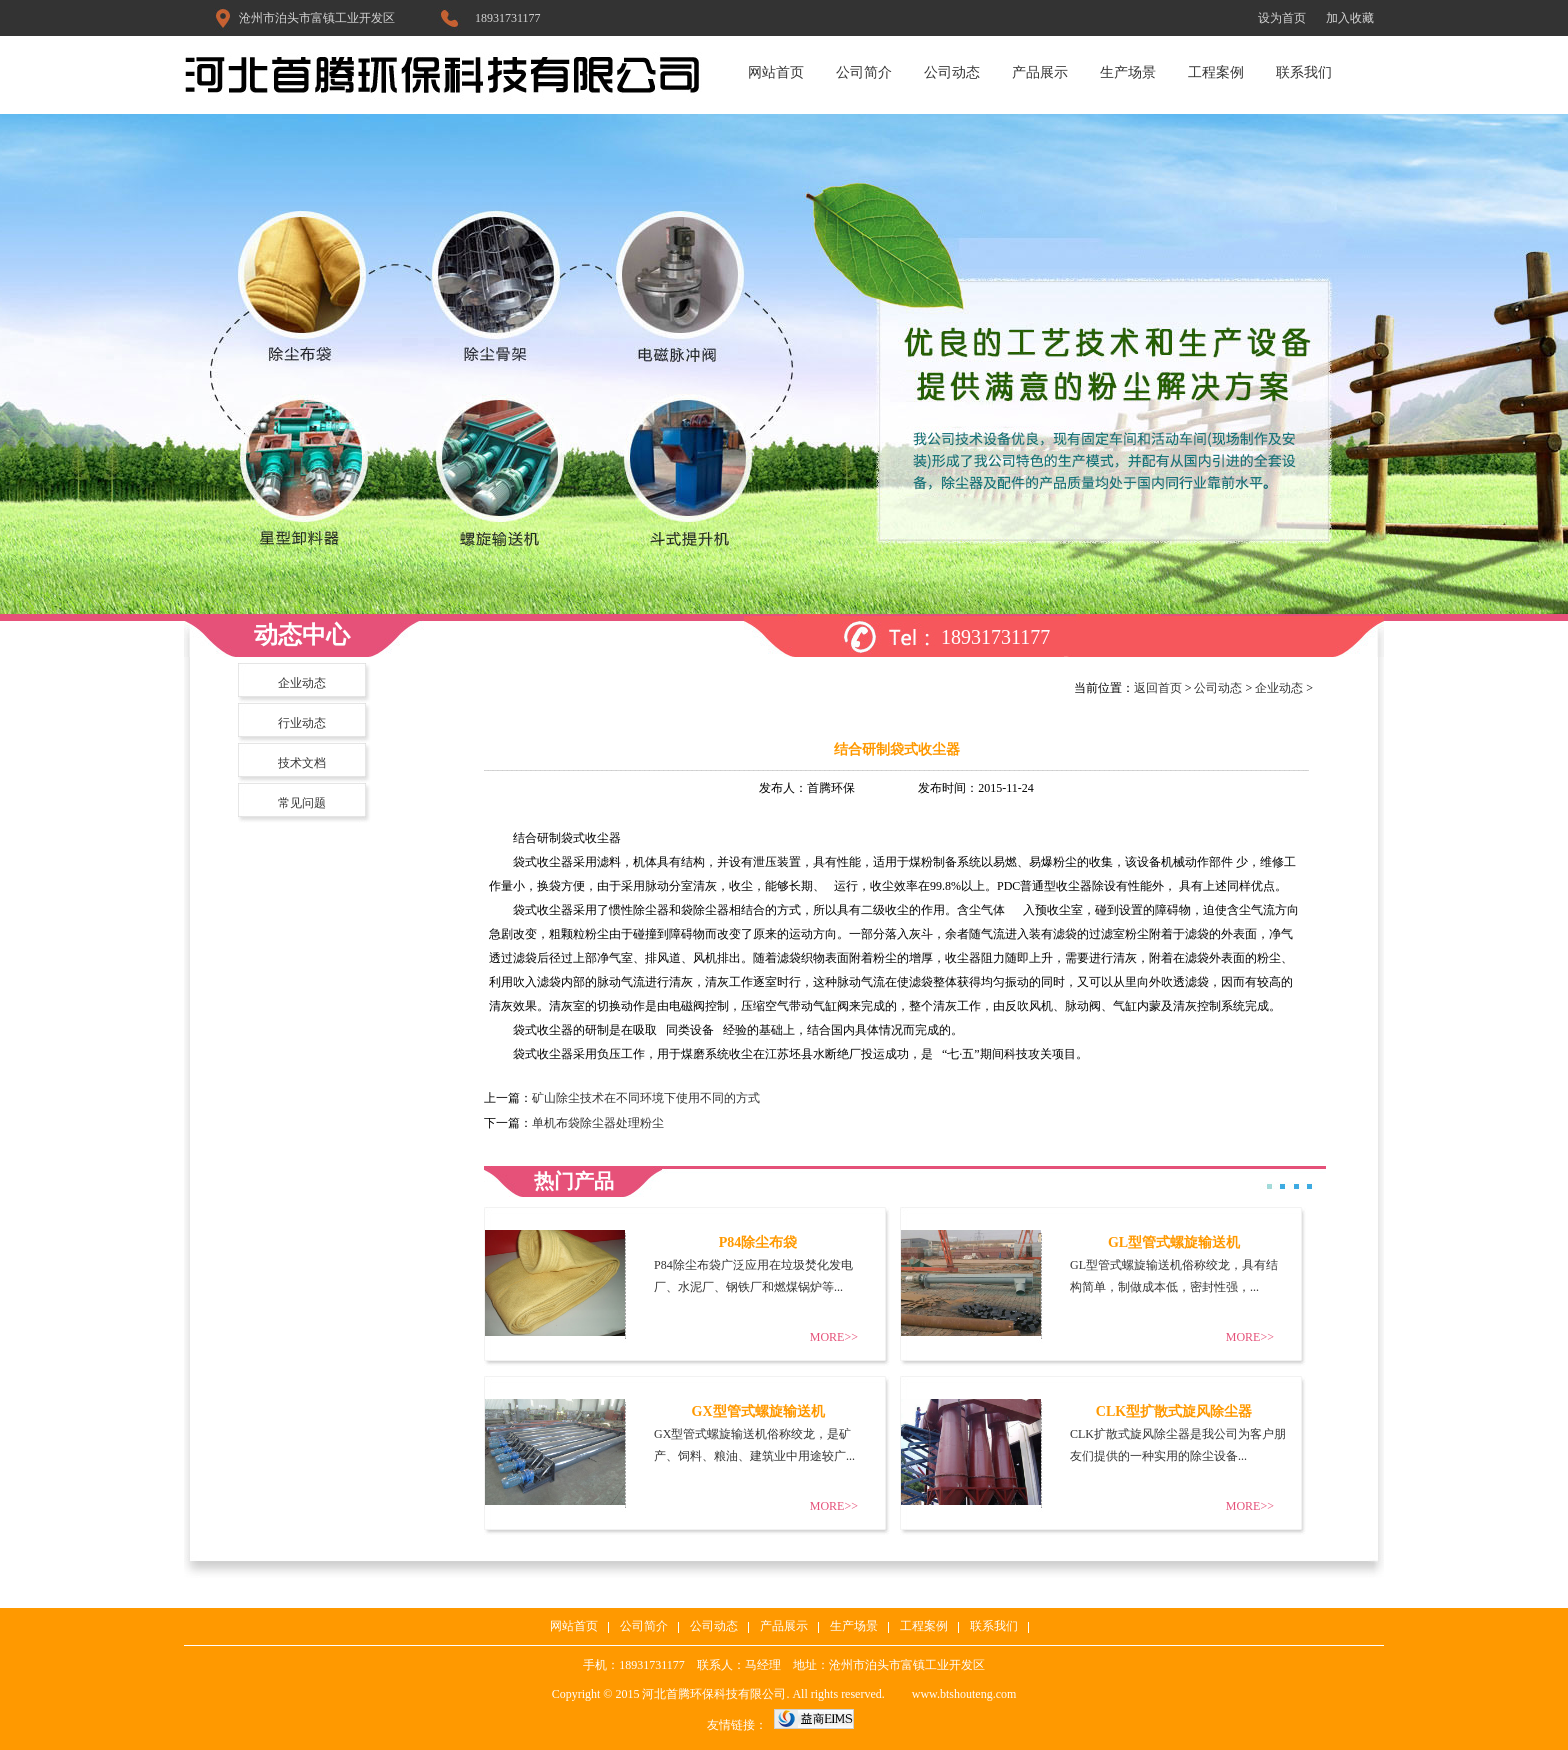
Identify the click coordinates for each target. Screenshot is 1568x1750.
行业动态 (302, 723)
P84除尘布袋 (758, 1242)
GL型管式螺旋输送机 (1174, 1242)
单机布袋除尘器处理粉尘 (598, 1123)
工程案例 (1216, 72)
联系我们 (1304, 72)
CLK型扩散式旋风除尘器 (1174, 1411)
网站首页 (776, 72)
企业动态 (302, 683)
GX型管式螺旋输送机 (758, 1411)
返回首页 (1158, 688)
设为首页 (1282, 18)
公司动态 (952, 72)
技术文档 (302, 763)
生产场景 (1128, 72)
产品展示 (1040, 72)
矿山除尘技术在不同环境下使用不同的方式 (646, 1098)
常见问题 (302, 803)
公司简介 (864, 72)
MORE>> (834, 1337)
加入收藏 (1350, 18)
